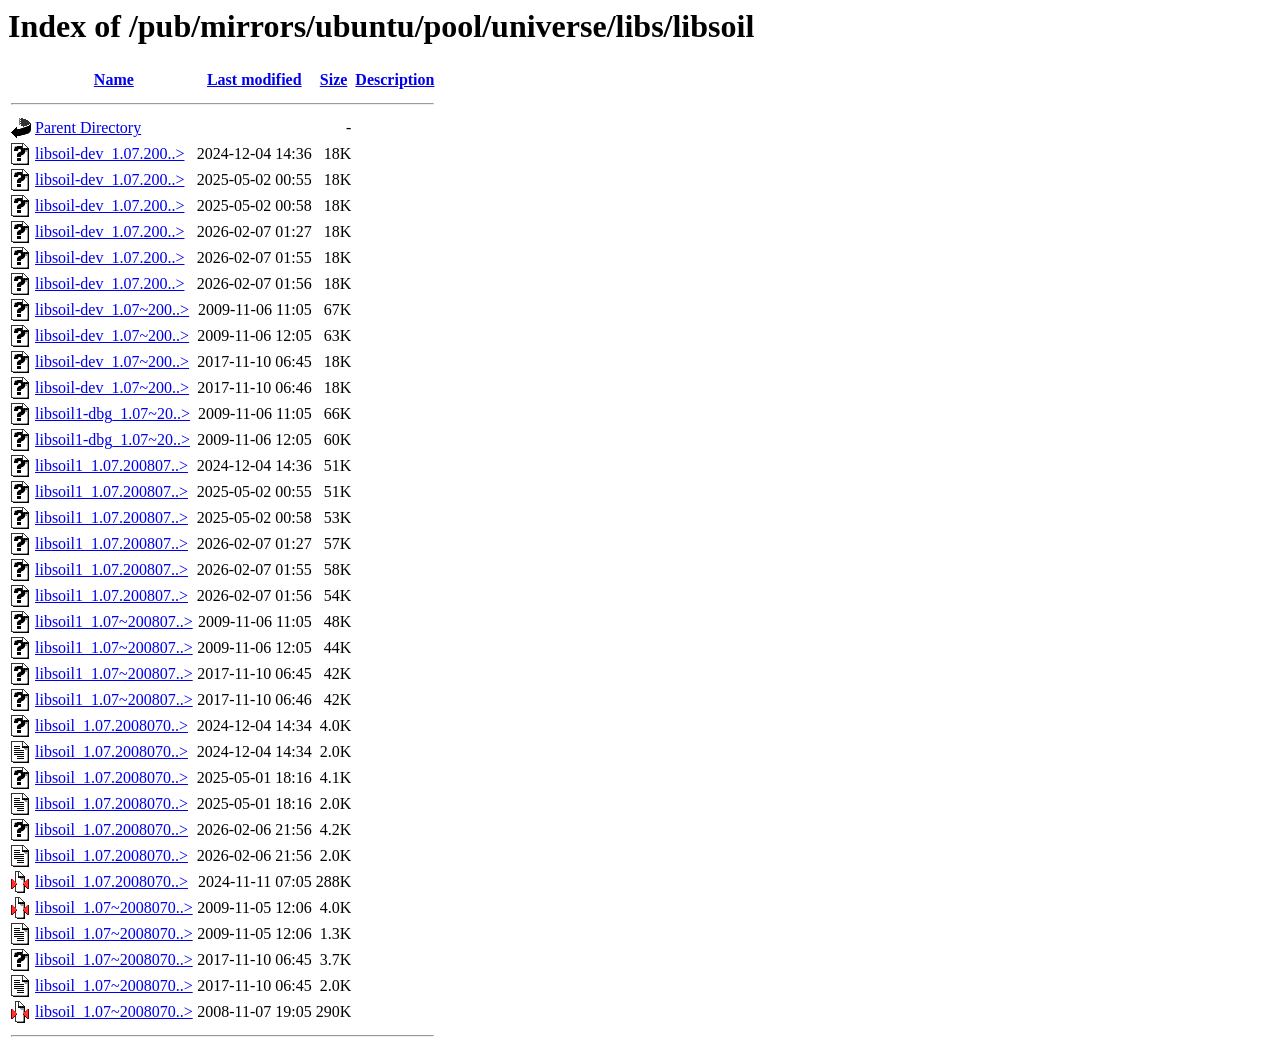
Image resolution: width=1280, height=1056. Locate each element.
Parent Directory (88, 127)
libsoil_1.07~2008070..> (114, 907)
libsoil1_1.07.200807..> (111, 465)
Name (114, 79)
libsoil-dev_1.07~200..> (112, 309)
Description (394, 79)
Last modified (254, 79)
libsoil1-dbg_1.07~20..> (112, 413)
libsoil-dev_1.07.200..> (109, 153)
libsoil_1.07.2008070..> (111, 725)
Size (334, 79)
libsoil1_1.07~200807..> (114, 621)
